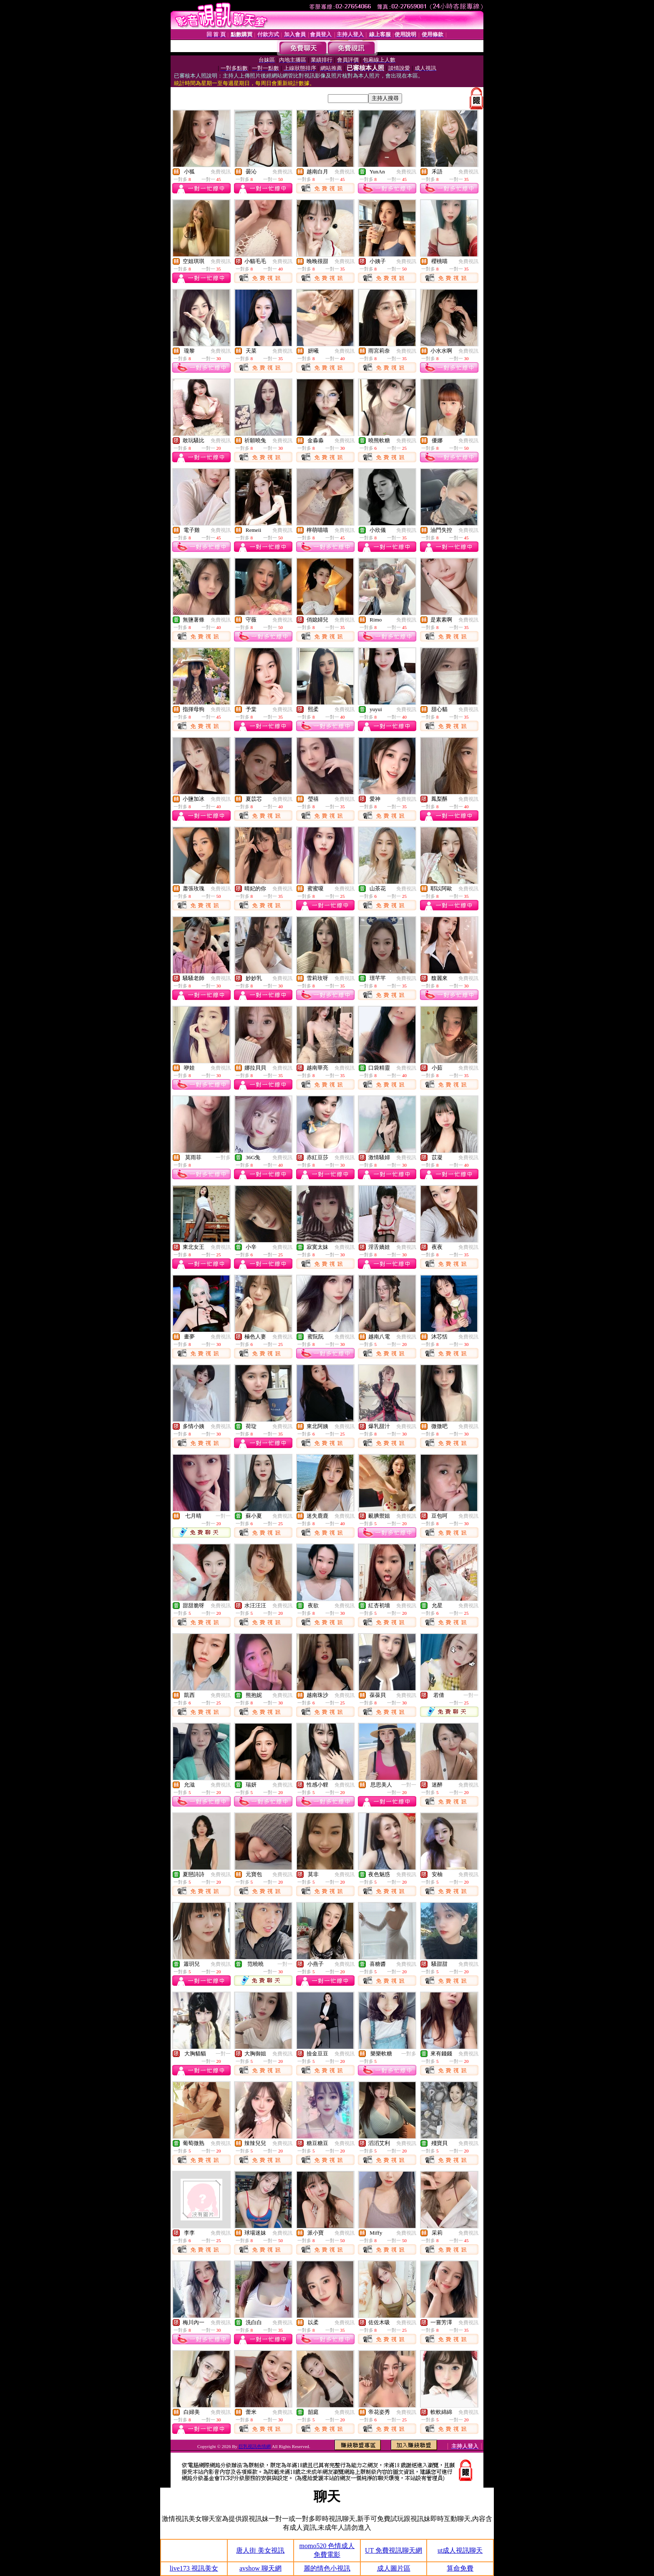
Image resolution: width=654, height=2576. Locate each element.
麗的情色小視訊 (327, 2568)
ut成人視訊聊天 (460, 2550)
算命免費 (460, 2568)
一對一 (223, 1516)
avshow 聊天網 (260, 2568)
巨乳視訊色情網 (255, 2446)
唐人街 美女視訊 (260, 2550)
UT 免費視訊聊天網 (393, 2550)
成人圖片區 (393, 2568)
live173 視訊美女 (194, 2568)
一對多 (223, 1157)
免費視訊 (221, 172)
